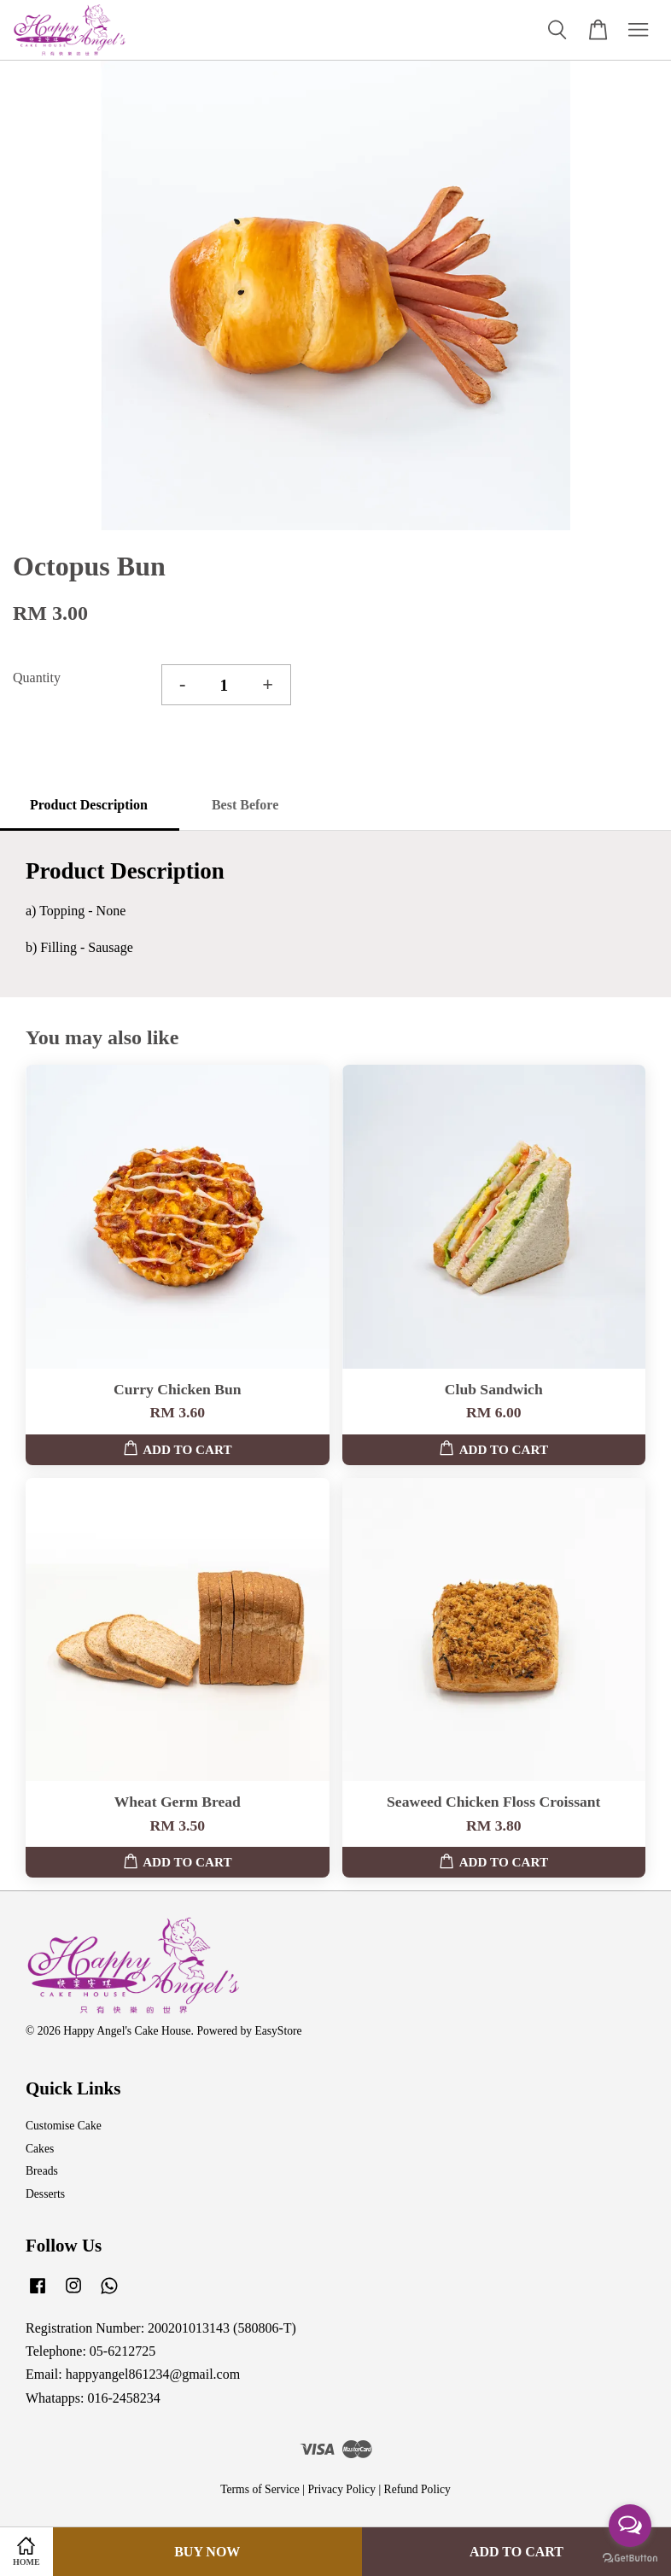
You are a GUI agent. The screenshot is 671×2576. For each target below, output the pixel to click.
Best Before (245, 804)
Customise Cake (64, 2125)
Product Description (89, 804)
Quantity (37, 677)
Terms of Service (260, 2489)
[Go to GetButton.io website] (630, 2558)
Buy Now (207, 2551)
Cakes (40, 2148)
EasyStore (277, 2030)
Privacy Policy (341, 2489)
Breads (42, 2170)
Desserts (45, 2194)
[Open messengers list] (630, 2525)
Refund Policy (417, 2489)
